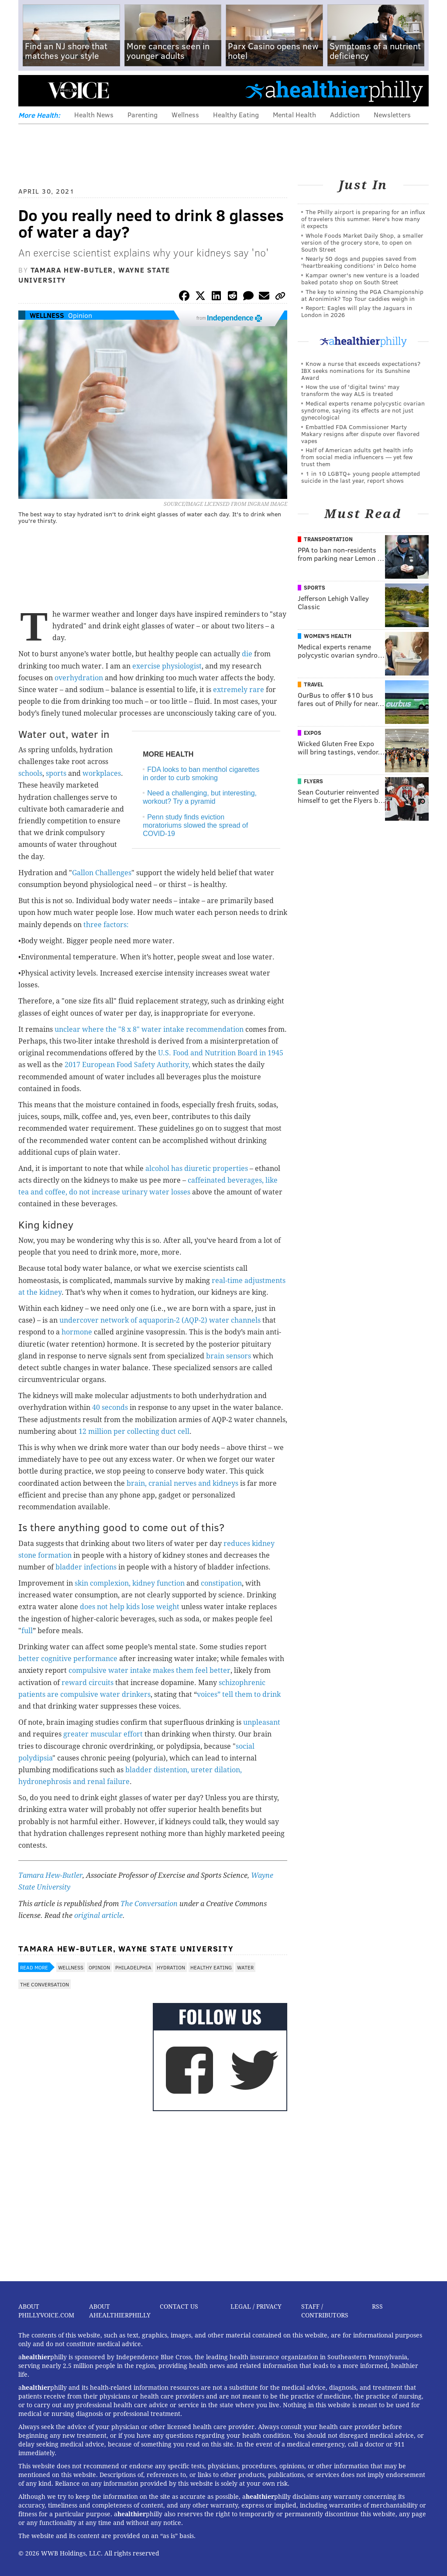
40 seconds (110, 1407)
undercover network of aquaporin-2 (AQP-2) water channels (160, 1320)
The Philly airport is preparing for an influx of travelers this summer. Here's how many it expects (363, 219)
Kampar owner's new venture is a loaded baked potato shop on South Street (360, 278)
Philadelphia (133, 1967)
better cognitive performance (67, 1659)
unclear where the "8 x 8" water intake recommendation (149, 1029)
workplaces (102, 773)
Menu (32, 90)
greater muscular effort (103, 1734)
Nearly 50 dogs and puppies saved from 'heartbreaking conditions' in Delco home (358, 262)
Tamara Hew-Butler (50, 1875)
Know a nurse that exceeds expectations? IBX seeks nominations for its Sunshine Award (360, 370)
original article (98, 1915)
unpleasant (261, 1722)
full (27, 1631)
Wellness (185, 114)
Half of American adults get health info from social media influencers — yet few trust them (357, 457)
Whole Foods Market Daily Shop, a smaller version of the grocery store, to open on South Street (362, 242)
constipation (221, 1583)
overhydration (79, 678)
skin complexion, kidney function (130, 1583)
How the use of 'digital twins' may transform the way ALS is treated (350, 390)
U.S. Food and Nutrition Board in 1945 (220, 1053)
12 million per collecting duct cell (134, 1431)
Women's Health (327, 636)
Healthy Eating (236, 114)
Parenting (142, 114)
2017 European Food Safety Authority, (127, 1065)
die (247, 654)
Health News (93, 114)
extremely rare (238, 690)
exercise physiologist (167, 666)
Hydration (171, 1967)
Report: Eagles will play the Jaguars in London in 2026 (356, 311)
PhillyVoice (78, 90)
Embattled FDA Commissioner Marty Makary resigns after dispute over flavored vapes (360, 434)
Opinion (80, 315)
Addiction (345, 114)
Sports (314, 587)
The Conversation (149, 1904)
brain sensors (228, 1356)
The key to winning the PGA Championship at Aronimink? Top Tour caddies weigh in (362, 295)
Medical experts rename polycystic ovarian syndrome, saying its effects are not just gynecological (363, 410)
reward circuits (87, 1683)
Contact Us (179, 2306)
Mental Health (294, 114)
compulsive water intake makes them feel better (149, 1670)
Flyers (313, 781)
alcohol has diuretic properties (196, 1168)
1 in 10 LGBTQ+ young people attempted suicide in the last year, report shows (360, 476)
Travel (313, 684)
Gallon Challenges (101, 873)
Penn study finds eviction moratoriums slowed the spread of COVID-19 (195, 825)
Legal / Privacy (256, 2306)
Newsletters (392, 114)
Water (245, 1967)
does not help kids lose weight (129, 1607)
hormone (77, 1332)
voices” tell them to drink (239, 1694)
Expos (312, 733)
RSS (377, 2306)
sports (56, 773)
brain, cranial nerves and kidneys (182, 1483)
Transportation (328, 539)
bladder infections (86, 1567)
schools (30, 773)
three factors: (106, 925)
